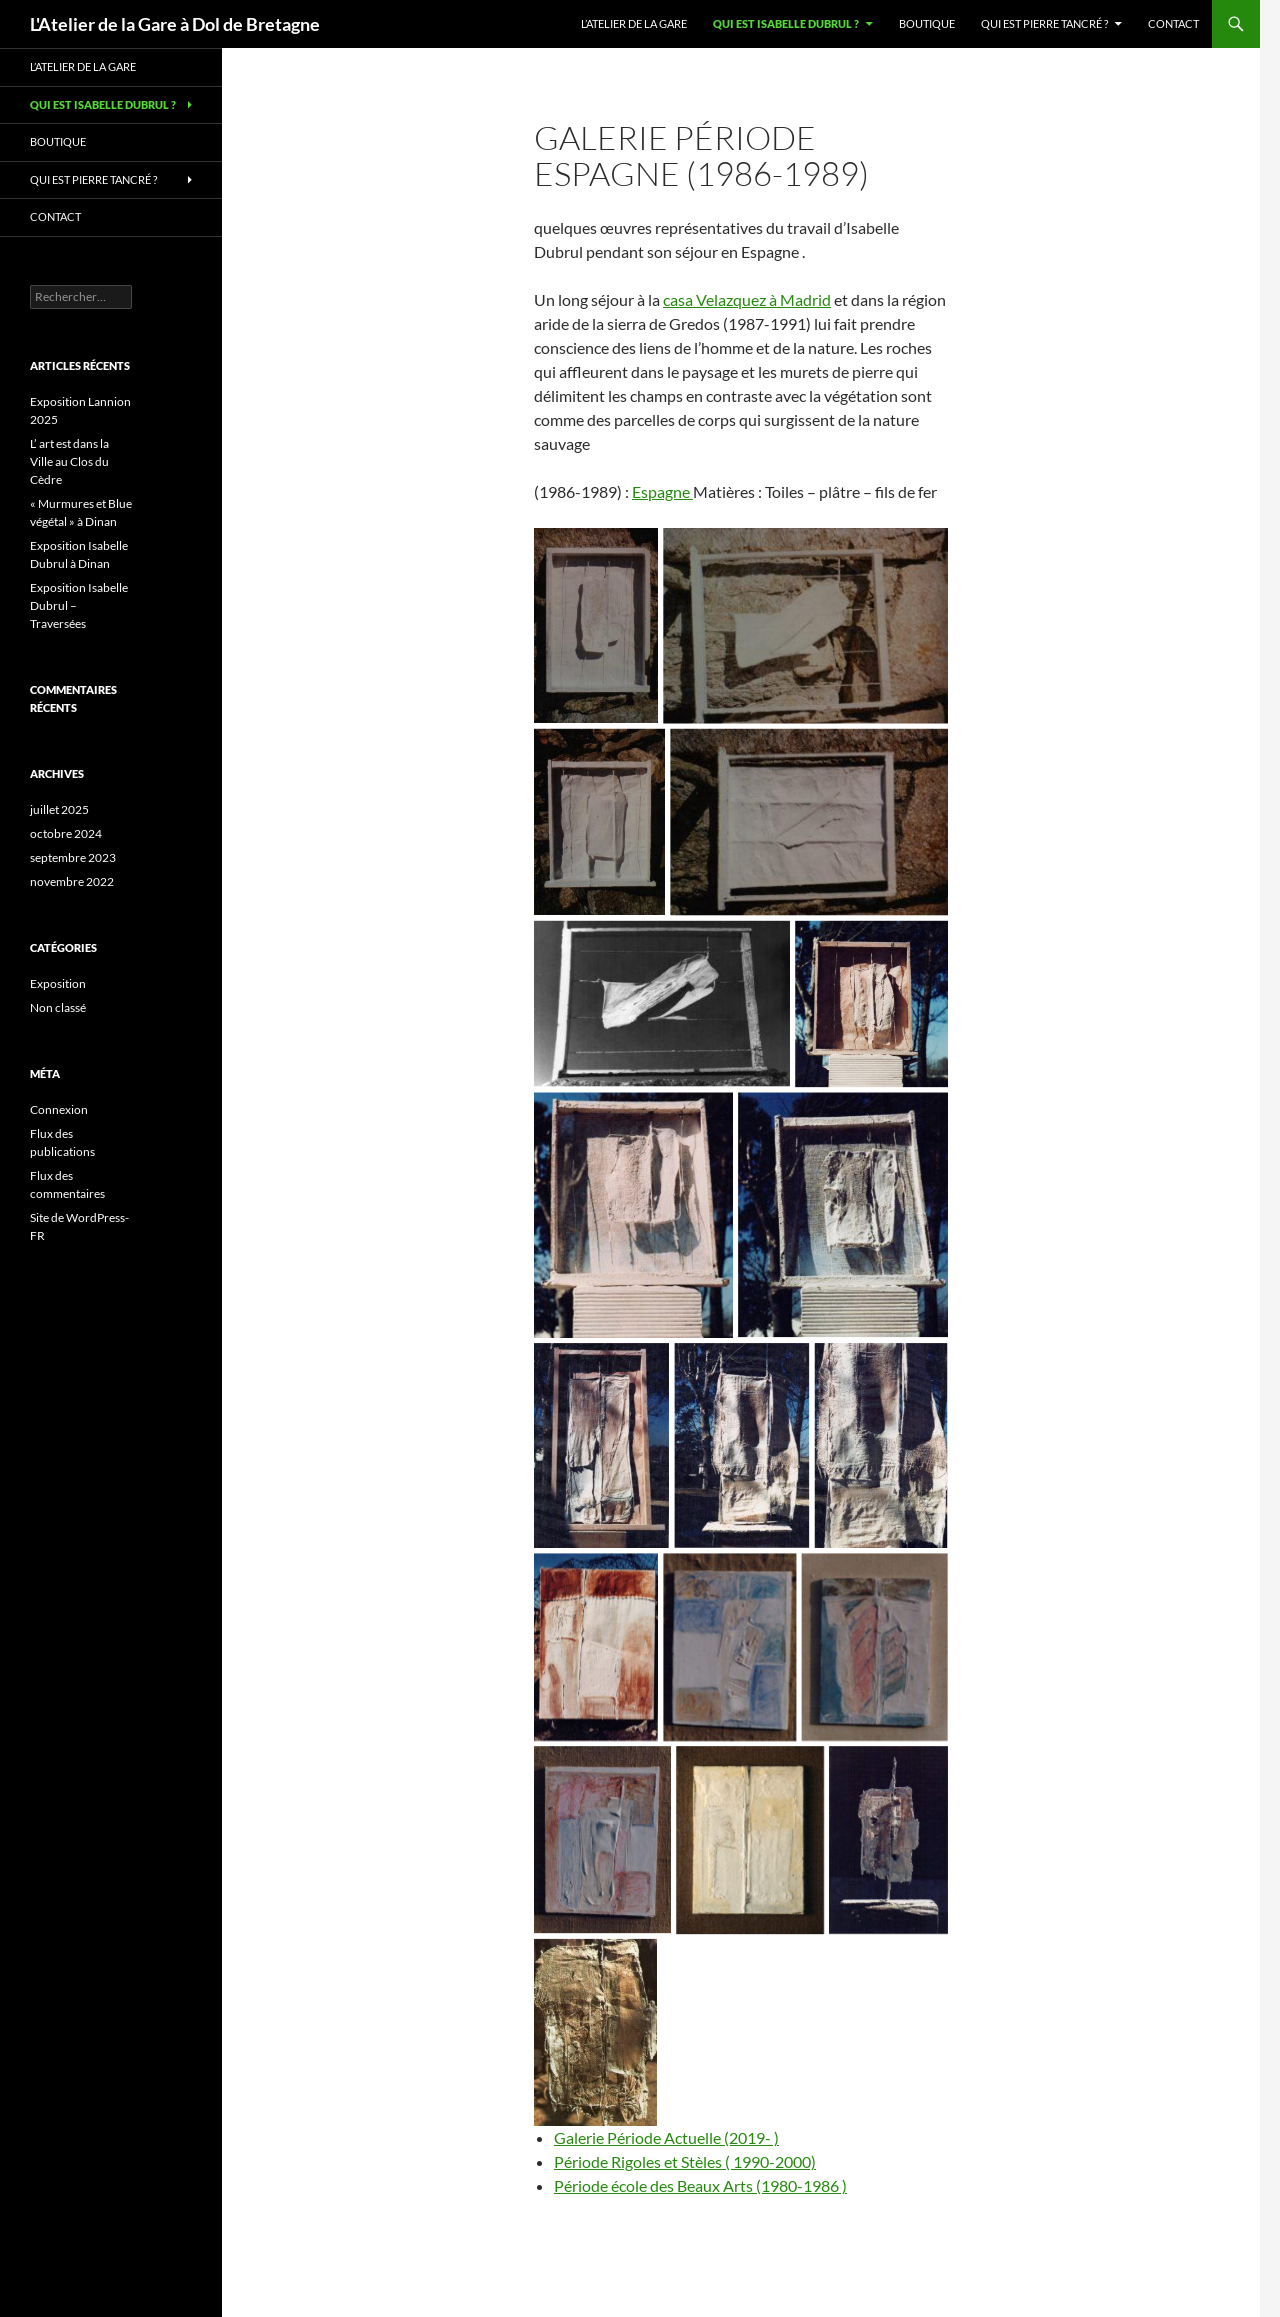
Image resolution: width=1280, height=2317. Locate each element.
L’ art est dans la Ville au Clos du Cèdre (69, 461)
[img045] (662, 1004)
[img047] (729, 1647)
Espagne (662, 491)
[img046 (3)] (875, 1647)
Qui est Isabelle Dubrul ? (786, 23)
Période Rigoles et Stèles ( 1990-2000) (685, 2161)
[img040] (888, 1840)
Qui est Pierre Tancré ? (1044, 23)
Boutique (927, 23)
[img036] (741, 1445)
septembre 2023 (73, 857)
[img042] (633, 1215)
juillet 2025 (59, 809)
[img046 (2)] (602, 1839)
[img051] (750, 1840)
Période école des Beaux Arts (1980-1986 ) (700, 2185)
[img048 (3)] (599, 822)
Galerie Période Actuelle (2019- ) (666, 2137)
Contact (1173, 23)
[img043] (871, 1004)
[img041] (843, 1214)
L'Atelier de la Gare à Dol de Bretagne (175, 24)
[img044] (596, 1647)
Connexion (59, 1109)
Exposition (58, 983)
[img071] (595, 2033)
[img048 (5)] (596, 625)
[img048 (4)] (805, 626)
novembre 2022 (72, 881)
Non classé (58, 1007)
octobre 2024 (66, 833)
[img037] (601, 1445)
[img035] (881, 1445)
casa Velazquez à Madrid (747, 299)
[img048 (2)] (809, 822)
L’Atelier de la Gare (634, 23)
